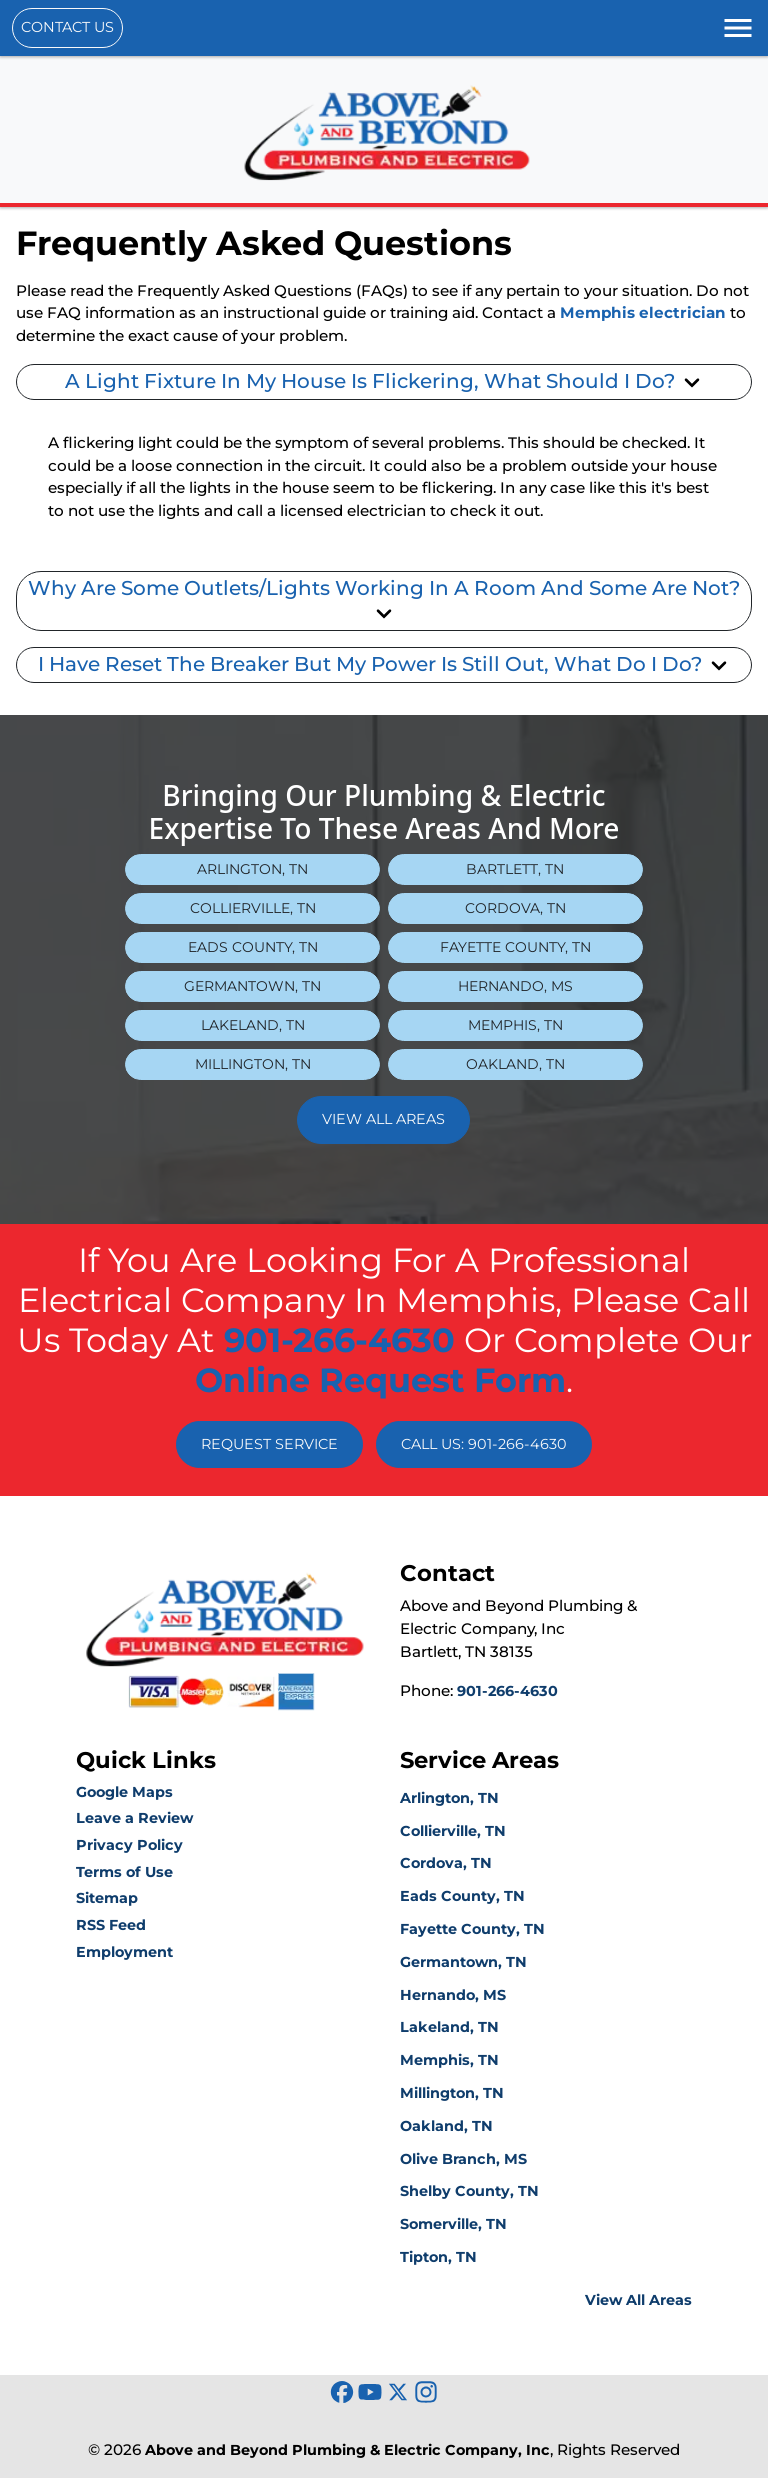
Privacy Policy (129, 1845)
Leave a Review (134, 1818)
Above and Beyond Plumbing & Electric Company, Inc (347, 2450)
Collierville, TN (253, 908)
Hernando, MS (515, 986)
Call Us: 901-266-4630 (484, 1444)
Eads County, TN (253, 947)
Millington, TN (253, 1064)
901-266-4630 (339, 1340)
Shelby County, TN (469, 2191)
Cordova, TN (515, 908)
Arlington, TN (252, 869)
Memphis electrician (643, 312)
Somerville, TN (453, 2224)
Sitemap (107, 1898)
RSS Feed (111, 1925)
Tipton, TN (438, 2257)
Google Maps (124, 1792)
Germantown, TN (252, 986)
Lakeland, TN (253, 1025)
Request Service (269, 1444)
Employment (124, 1952)
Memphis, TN (515, 1025)
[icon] (344, 2394)
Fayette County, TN (515, 947)
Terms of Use (124, 1872)
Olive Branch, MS (463, 2159)
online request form (380, 1380)
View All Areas (383, 1119)
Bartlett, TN (515, 869)
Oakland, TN (515, 1064)
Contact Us (67, 27)
